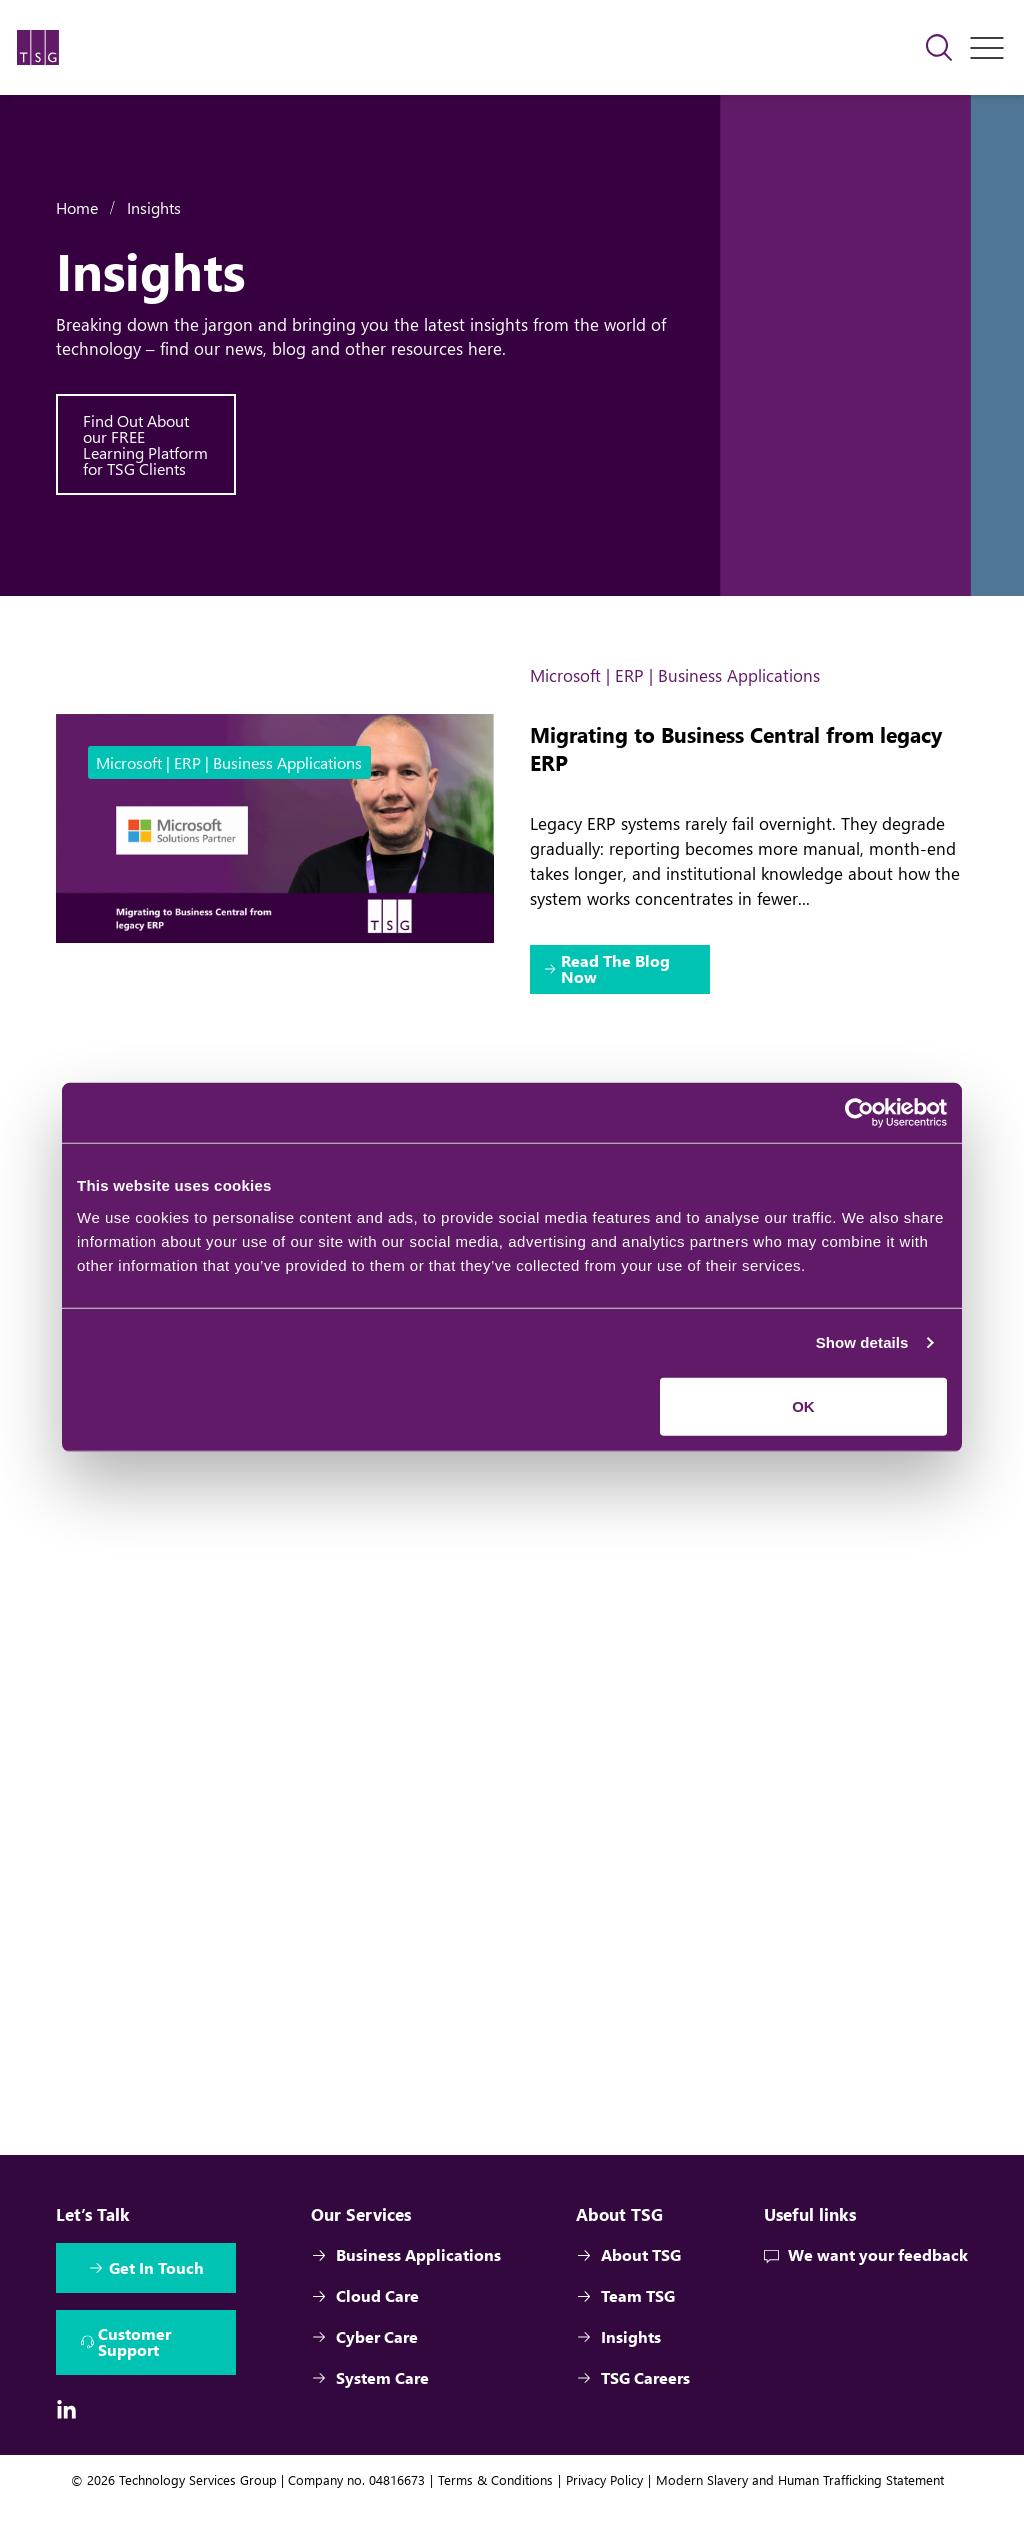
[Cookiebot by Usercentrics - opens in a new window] (859, 1113)
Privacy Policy (604, 2509)
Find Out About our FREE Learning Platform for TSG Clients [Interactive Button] (145, 444)
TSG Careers (632, 2405)
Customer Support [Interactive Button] (135, 2370)
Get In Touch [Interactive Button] (156, 2295)
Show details (862, 1342)
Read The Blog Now (616, 969)
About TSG (627, 2282)
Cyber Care (364, 2364)
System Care (370, 2405)
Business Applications (406, 2282)
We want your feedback (866, 2282)
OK (803, 1405)
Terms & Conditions (495, 2509)
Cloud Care (365, 2323)
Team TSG (624, 2323)
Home (77, 207)
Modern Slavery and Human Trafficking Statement (800, 2509)
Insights (154, 207)
